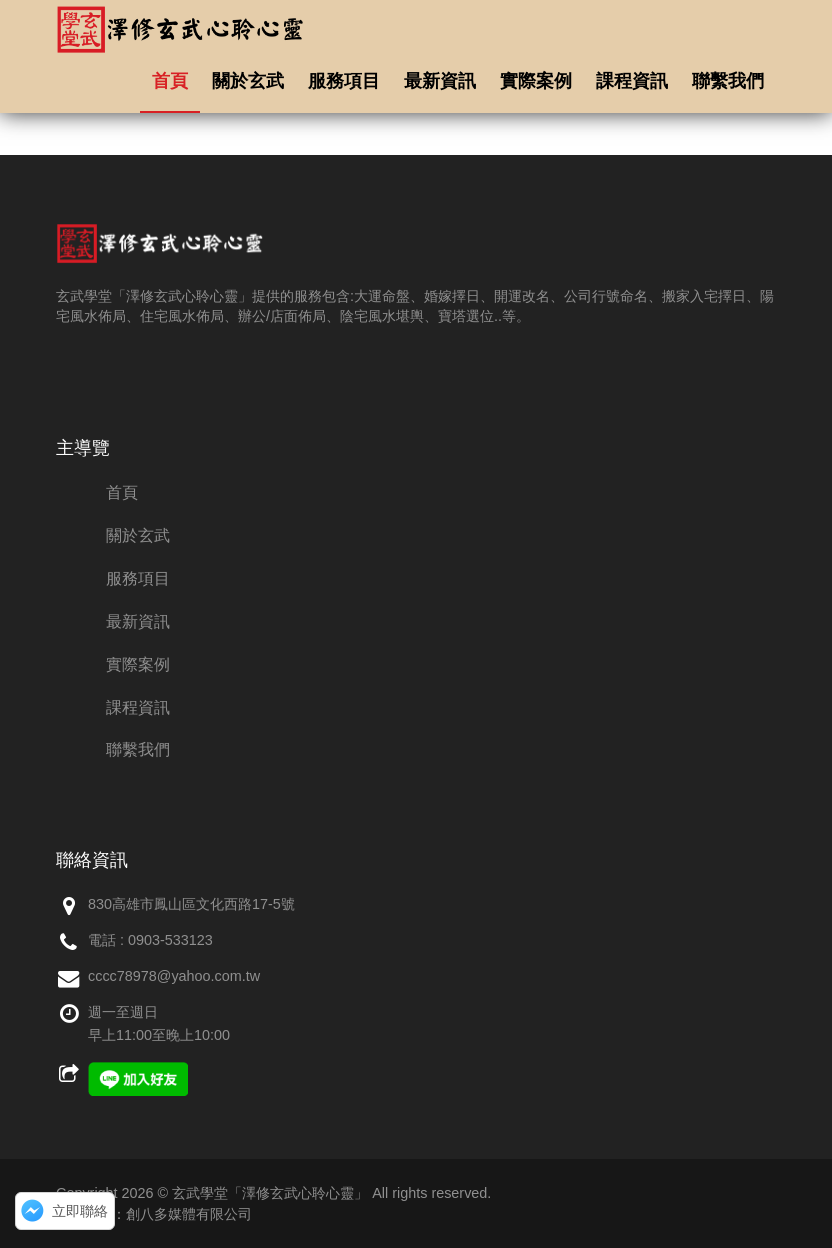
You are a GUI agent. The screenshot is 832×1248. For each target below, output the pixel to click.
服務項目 (344, 81)
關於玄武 (248, 81)
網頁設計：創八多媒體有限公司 (154, 1214)
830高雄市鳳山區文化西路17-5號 (191, 904)
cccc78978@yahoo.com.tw (174, 976)
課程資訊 (632, 81)
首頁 (170, 81)
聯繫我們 (728, 81)
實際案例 (536, 81)
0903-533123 (170, 940)
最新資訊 (440, 81)
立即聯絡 (80, 1211)
